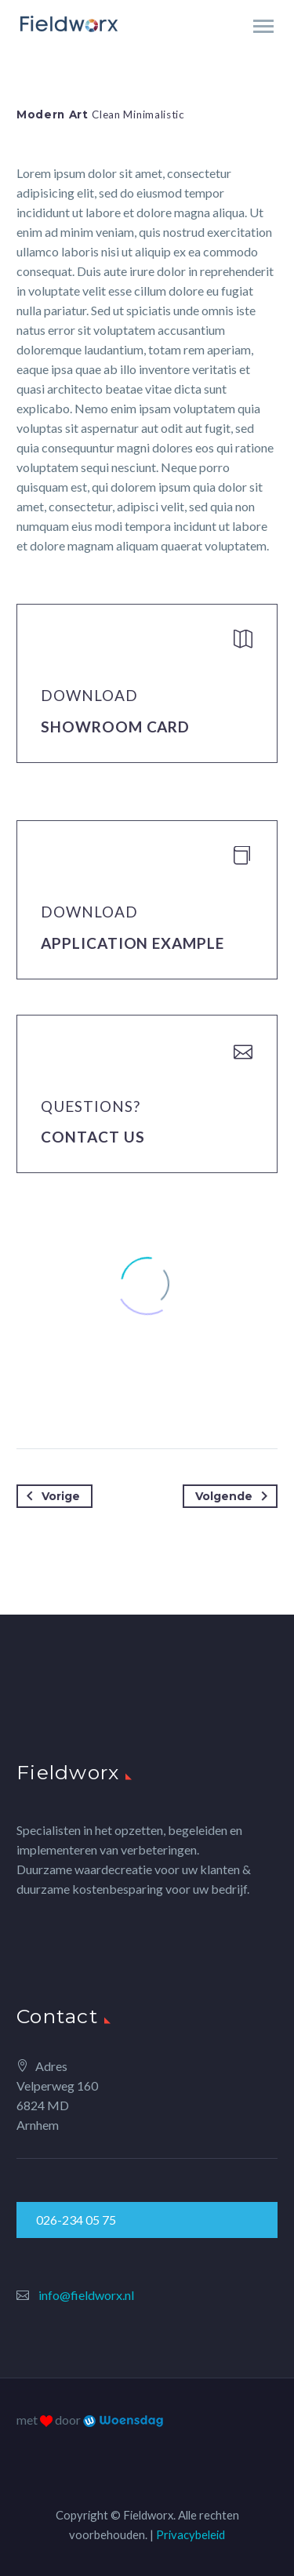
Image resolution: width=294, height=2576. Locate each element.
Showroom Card (115, 727)
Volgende (234, 1496)
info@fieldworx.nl (86, 2294)
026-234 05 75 (76, 2219)
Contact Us (93, 1137)
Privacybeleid (190, 2534)
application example (132, 943)
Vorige (50, 1496)
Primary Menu (263, 26)
